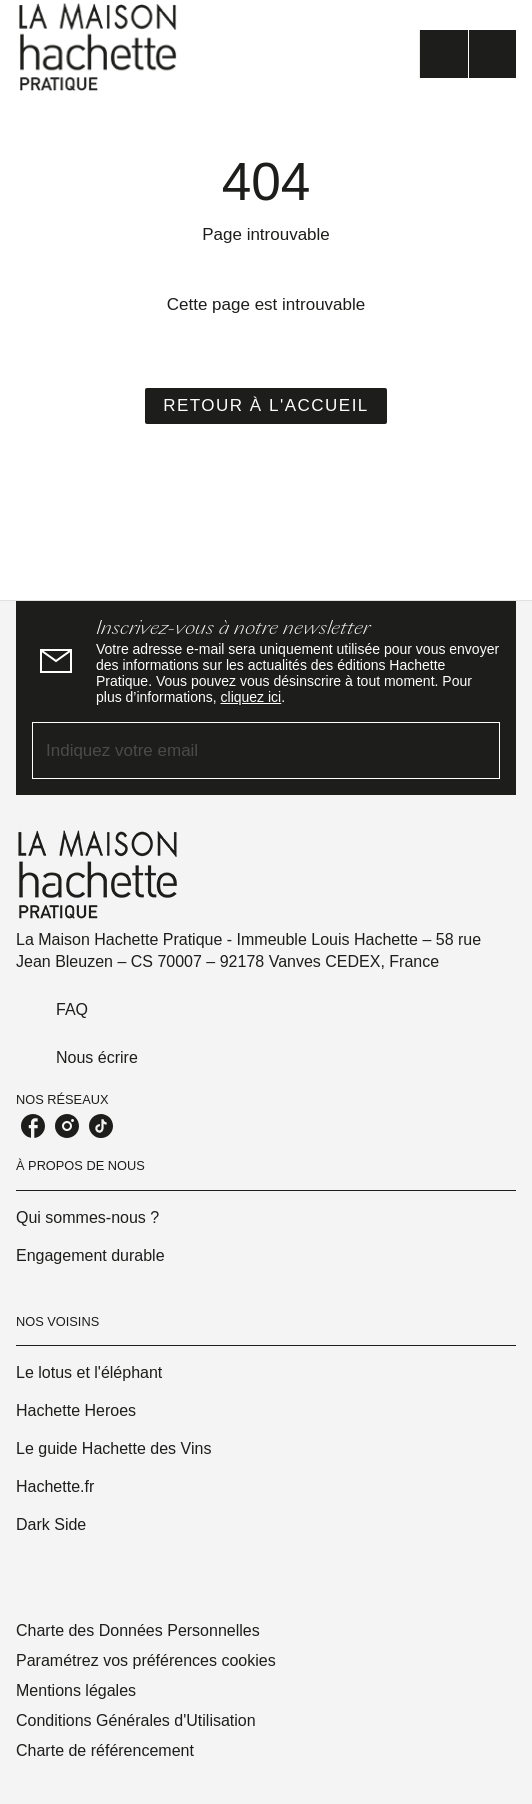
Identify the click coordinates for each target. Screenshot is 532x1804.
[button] (266, 406)
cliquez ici (251, 697)
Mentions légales (76, 1690)
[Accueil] (100, 47)
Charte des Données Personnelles (138, 1630)
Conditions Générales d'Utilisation (136, 1720)
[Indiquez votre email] (241, 750)
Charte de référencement (105, 1750)
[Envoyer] (476, 751)
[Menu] (468, 54)
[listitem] (33, 1126)
